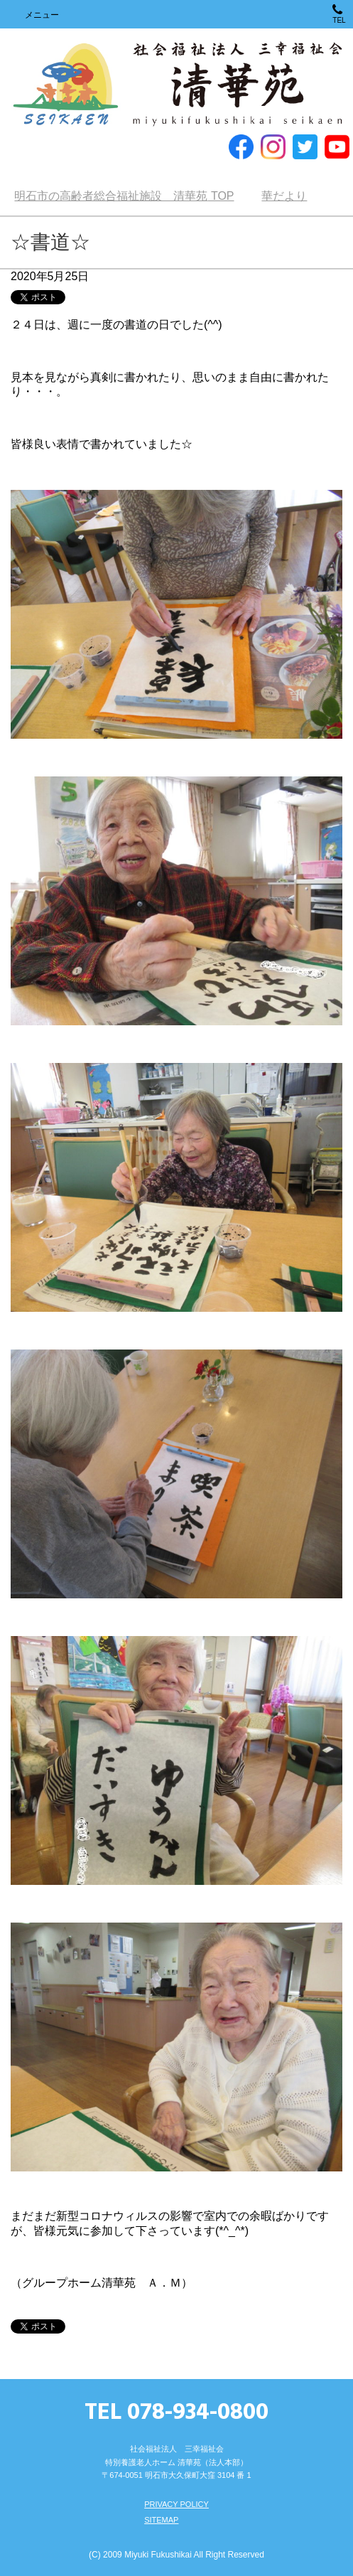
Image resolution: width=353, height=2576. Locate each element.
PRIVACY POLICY (176, 2504)
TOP (124, 196)
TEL (339, 14)
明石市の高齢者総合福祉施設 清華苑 (176, 85)
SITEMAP (161, 2520)
